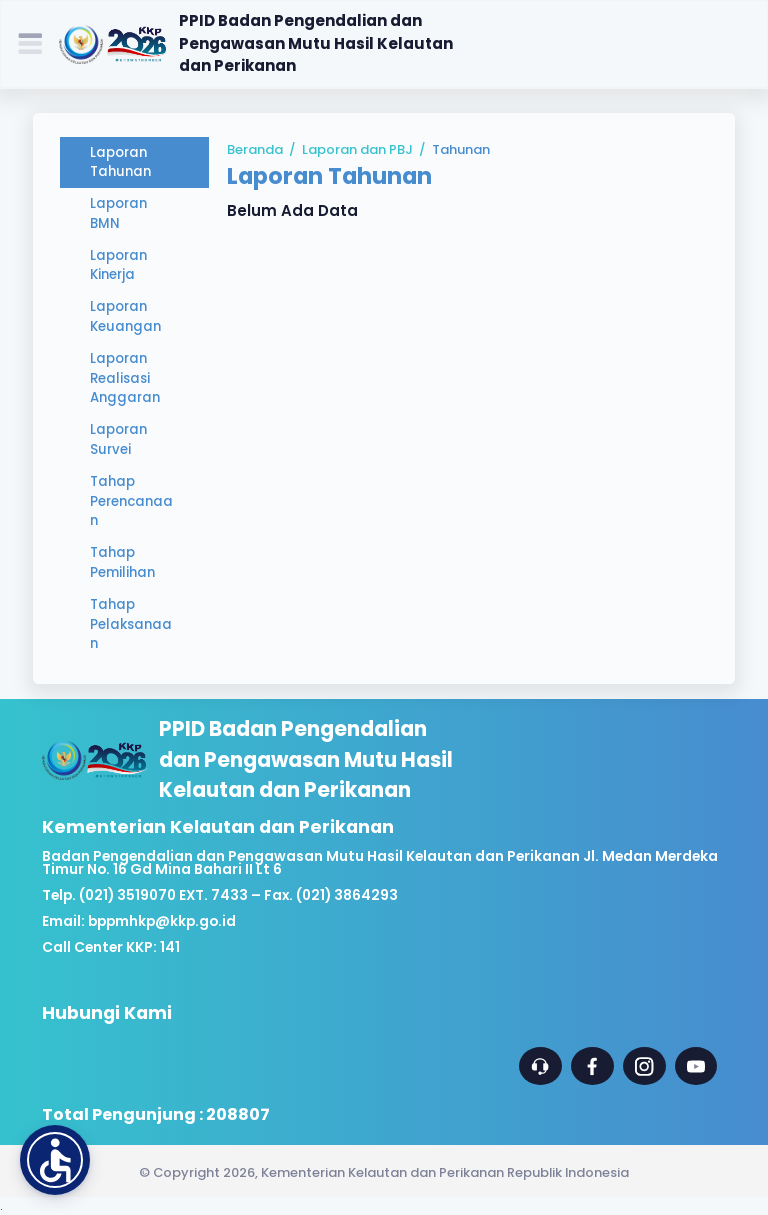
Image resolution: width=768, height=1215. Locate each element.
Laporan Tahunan (120, 162)
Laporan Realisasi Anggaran (125, 378)
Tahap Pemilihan (122, 562)
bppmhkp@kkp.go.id (162, 921)
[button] (55, 1160)
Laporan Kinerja (118, 265)
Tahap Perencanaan (131, 501)
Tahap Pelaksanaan (131, 624)
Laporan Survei (118, 439)
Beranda (255, 149)
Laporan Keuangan (125, 316)
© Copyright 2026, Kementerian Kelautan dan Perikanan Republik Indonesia (384, 1172)
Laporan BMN (118, 213)
